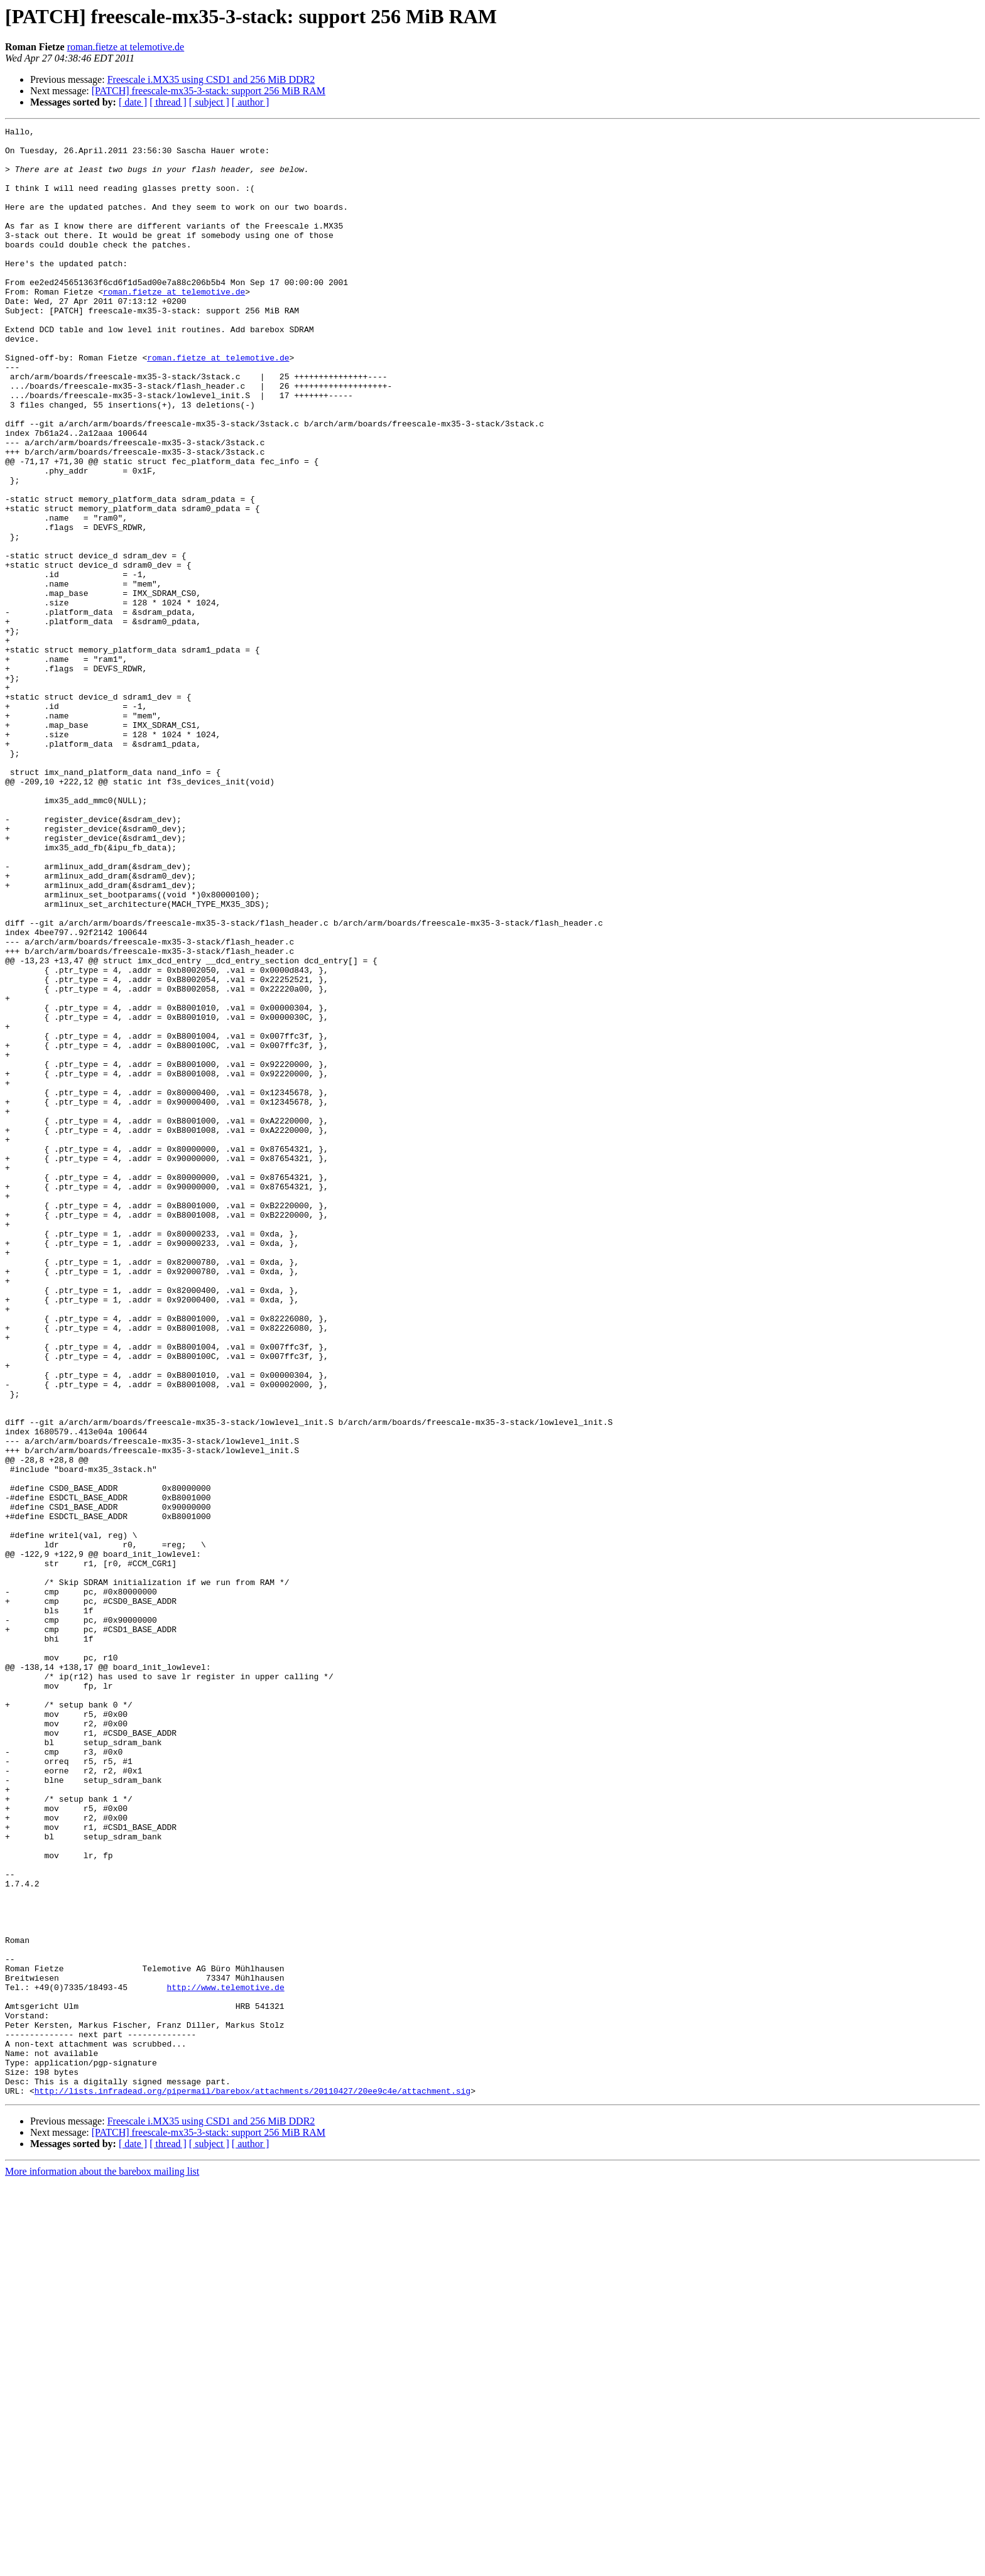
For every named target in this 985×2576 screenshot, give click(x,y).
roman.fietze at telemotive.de (126, 46)
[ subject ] (209, 102)
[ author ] (250, 102)
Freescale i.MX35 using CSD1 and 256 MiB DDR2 (211, 79)
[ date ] (133, 102)
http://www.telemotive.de (225, 2360)
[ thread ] (168, 102)
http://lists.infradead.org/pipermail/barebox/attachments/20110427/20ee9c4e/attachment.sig (253, 2484)
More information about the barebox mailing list (102, 2565)
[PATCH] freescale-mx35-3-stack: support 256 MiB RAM (208, 90)
